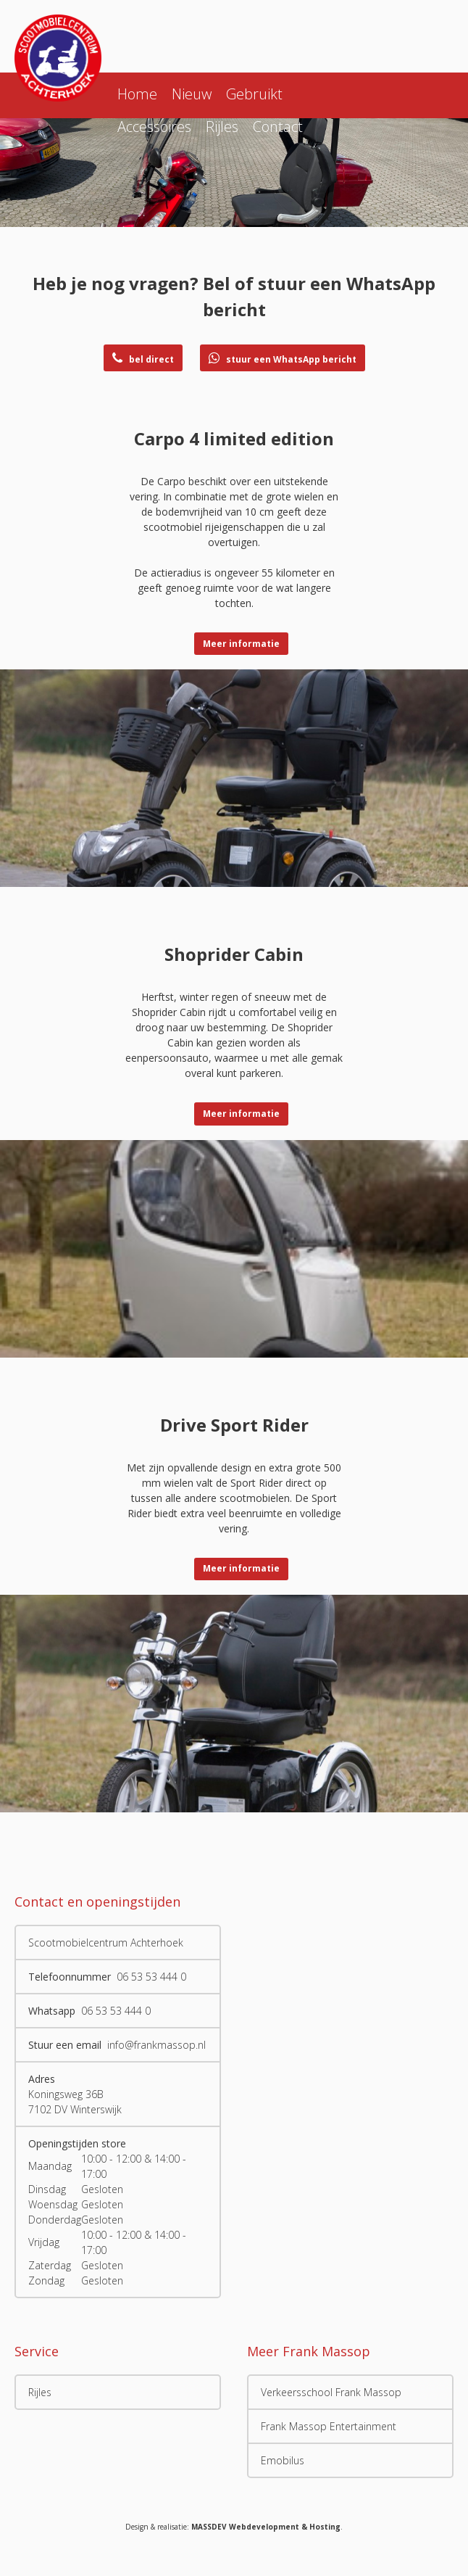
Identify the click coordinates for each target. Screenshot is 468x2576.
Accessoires (154, 126)
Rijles (222, 126)
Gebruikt (254, 94)
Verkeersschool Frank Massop (331, 2392)
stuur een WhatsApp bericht (282, 359)
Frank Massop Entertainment (328, 2426)
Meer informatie (241, 643)
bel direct (143, 359)
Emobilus (282, 2460)
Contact (278, 126)
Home (137, 94)
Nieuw (192, 94)
